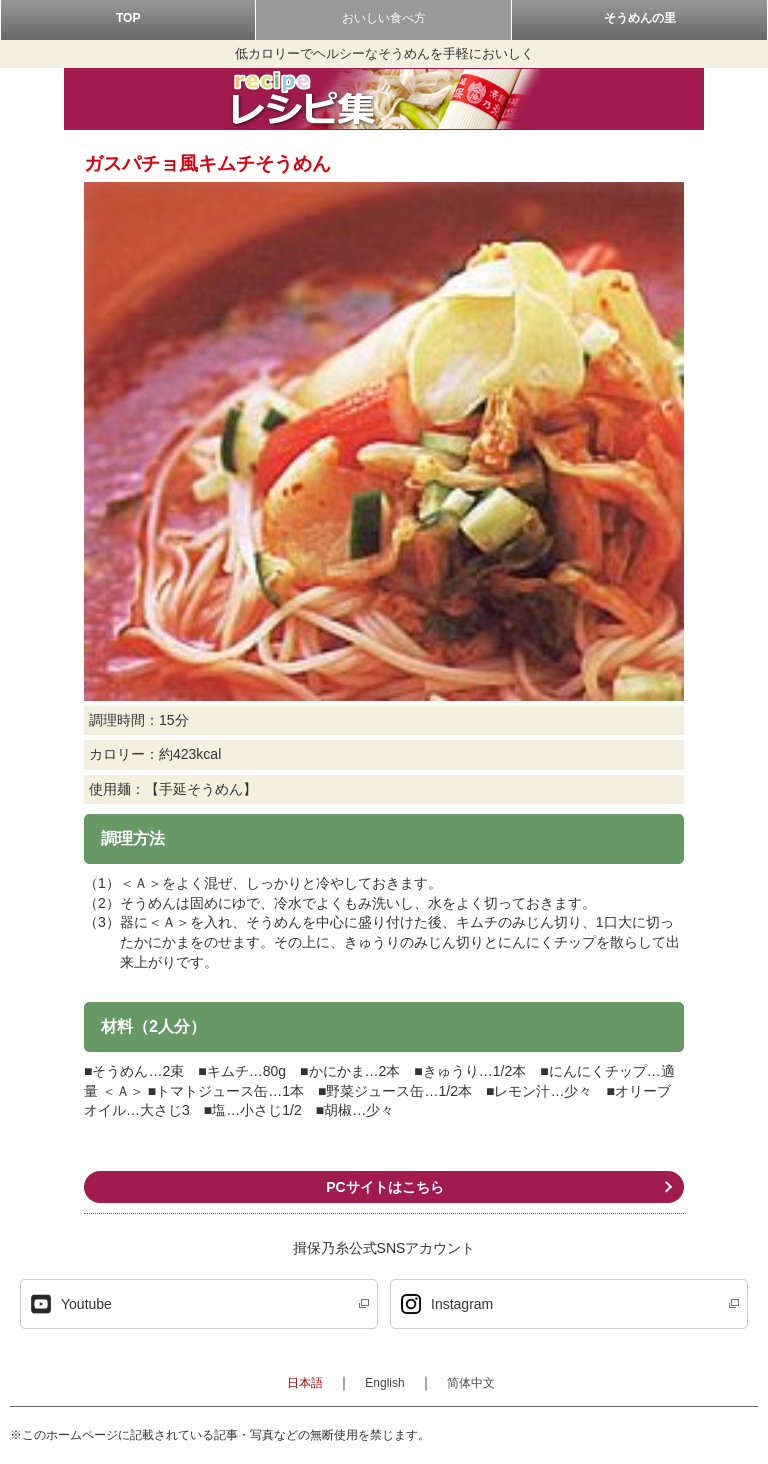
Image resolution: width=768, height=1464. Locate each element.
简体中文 (471, 1383)
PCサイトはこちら (384, 1187)
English (384, 1383)
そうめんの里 (640, 18)
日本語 (305, 1383)
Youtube (86, 1304)
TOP (128, 18)
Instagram (462, 1304)
